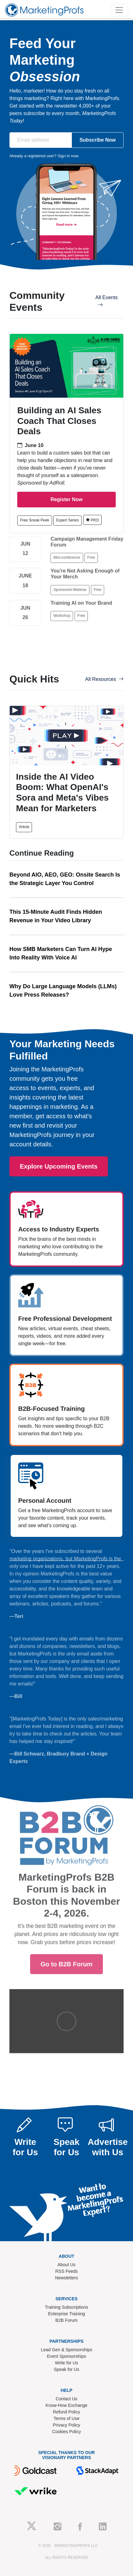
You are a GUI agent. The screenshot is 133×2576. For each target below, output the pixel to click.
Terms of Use (66, 2418)
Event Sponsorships (66, 2356)
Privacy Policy (66, 2425)
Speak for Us (66, 2369)
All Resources (104, 679)
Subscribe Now (97, 140)
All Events (106, 301)
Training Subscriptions (66, 2307)
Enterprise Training (66, 2313)
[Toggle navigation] (119, 10)
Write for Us (66, 2362)
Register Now (66, 499)
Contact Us (66, 2398)
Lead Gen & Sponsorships (66, 2349)
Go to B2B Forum (66, 1875)
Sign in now (68, 155)
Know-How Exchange (66, 2405)
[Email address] (40, 140)
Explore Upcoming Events (59, 1166)
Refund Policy (66, 2411)
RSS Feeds (66, 2271)
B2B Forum (67, 2320)
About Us (66, 2264)
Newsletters (66, 2277)
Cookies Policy (66, 2431)
